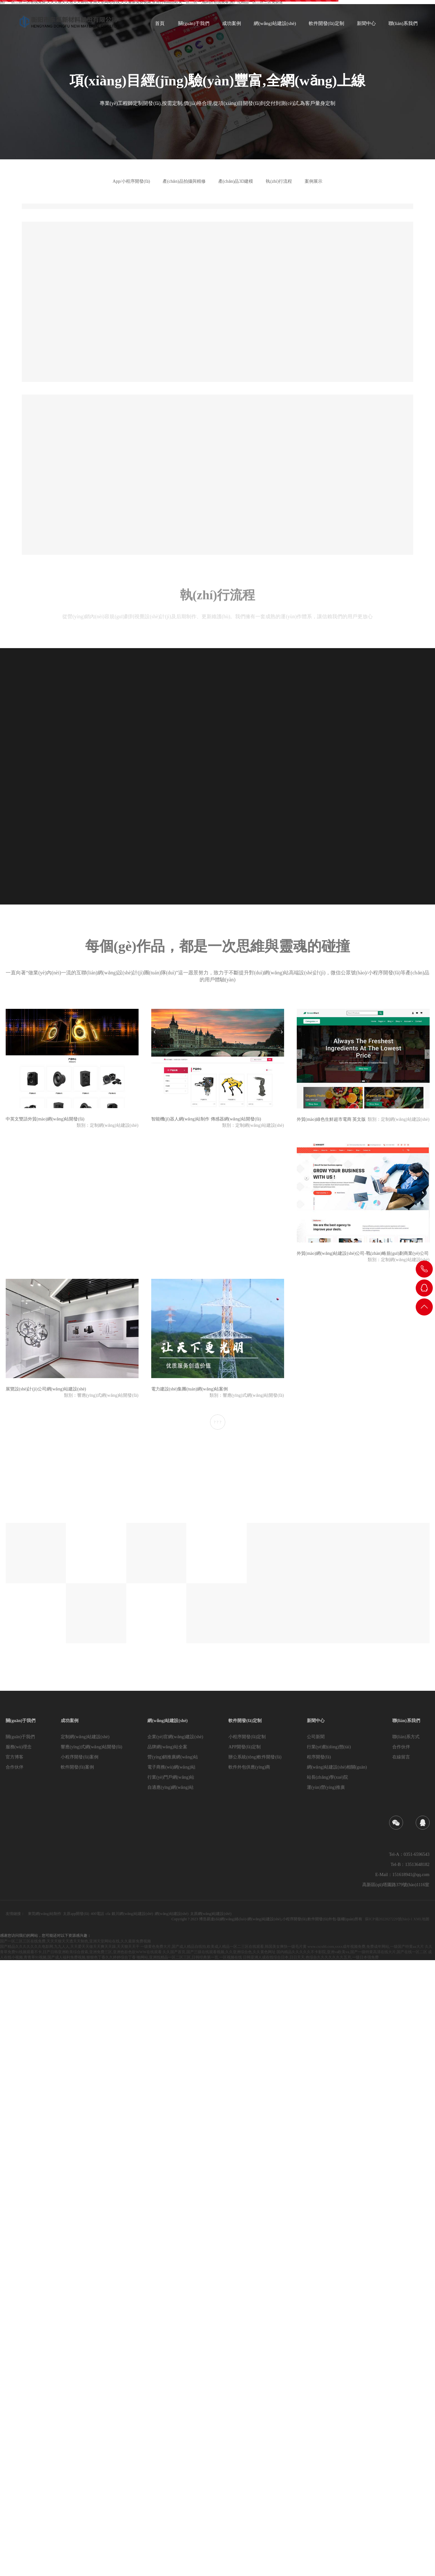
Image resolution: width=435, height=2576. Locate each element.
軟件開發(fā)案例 (77, 1767)
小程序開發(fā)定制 (247, 1736)
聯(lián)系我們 (406, 1720)
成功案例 (69, 1720)
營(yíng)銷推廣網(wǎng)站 (172, 1757)
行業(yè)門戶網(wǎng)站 (170, 1777)
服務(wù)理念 (19, 1747)
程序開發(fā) (319, 1757)
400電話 (97, 1913)
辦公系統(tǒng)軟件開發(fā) (254, 1757)
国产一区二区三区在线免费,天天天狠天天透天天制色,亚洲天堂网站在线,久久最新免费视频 (75, 1941)
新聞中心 (316, 1720)
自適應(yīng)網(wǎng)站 (170, 1787)
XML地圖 (421, 1919)
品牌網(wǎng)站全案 (167, 1747)
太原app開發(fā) (76, 1913)
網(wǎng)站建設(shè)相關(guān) (337, 1767)
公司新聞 (316, 1736)
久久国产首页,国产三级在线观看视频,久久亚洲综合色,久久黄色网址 (219, 1952)
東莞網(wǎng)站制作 (45, 1913)
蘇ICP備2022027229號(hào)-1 (389, 1919)
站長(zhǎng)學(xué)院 (327, 1777)
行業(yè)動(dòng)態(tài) (329, 1747)
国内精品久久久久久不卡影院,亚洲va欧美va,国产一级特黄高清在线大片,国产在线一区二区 (352, 1952)
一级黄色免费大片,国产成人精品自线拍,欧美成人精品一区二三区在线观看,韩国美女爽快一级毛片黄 (223, 1946)
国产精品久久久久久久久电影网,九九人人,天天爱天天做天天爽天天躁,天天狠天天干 (70, 1946)
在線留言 (401, 1757)
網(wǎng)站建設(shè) (167, 1720)
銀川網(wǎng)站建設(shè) (132, 1913)
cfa (108, 1913)
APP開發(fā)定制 (244, 1747)
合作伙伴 (14, 1767)
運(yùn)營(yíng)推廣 (326, 1787)
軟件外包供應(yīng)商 (249, 1767)
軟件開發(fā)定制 (245, 1720)
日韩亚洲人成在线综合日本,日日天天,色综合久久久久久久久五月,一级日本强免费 (311, 1957)
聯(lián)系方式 (405, 1736)
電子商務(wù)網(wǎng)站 (171, 1767)
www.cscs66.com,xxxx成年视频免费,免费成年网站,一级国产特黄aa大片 (366, 1946)
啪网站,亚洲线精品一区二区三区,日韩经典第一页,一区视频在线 (189, 1957)
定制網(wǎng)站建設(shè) (85, 1736)
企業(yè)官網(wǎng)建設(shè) (175, 1736)
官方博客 (14, 1757)
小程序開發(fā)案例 (79, 1757)
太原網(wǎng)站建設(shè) (211, 1913)
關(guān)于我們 (21, 1720)
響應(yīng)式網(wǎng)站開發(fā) (91, 1747)
